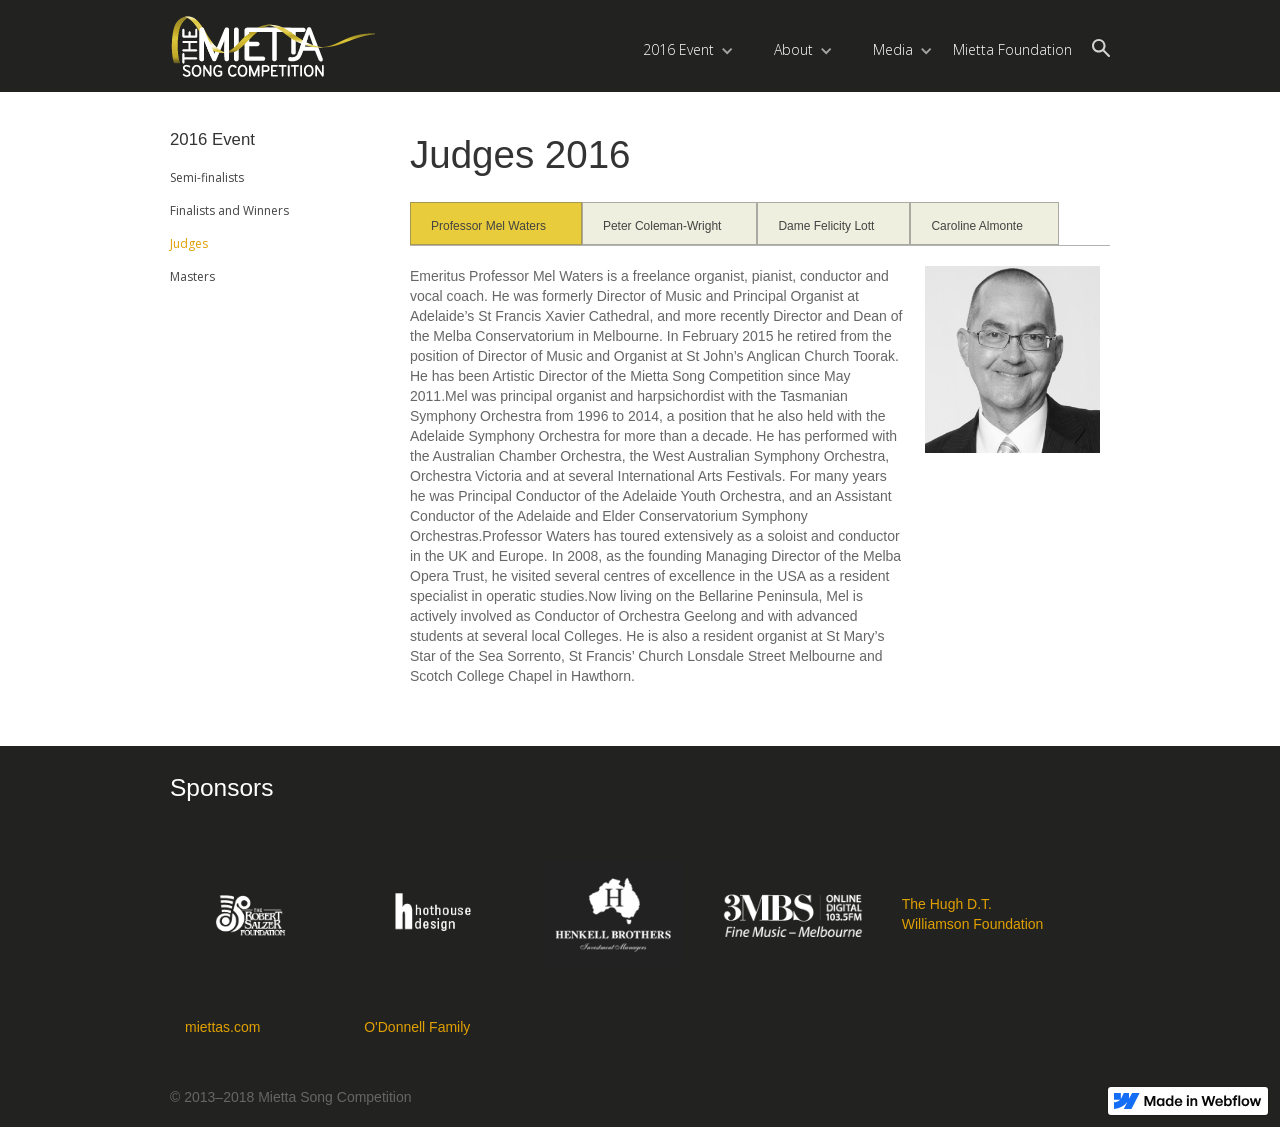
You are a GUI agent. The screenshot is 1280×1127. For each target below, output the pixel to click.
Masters (192, 276)
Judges (189, 243)
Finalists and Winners (229, 210)
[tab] (496, 223)
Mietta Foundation (1012, 49)
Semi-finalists (207, 177)
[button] (688, 45)
